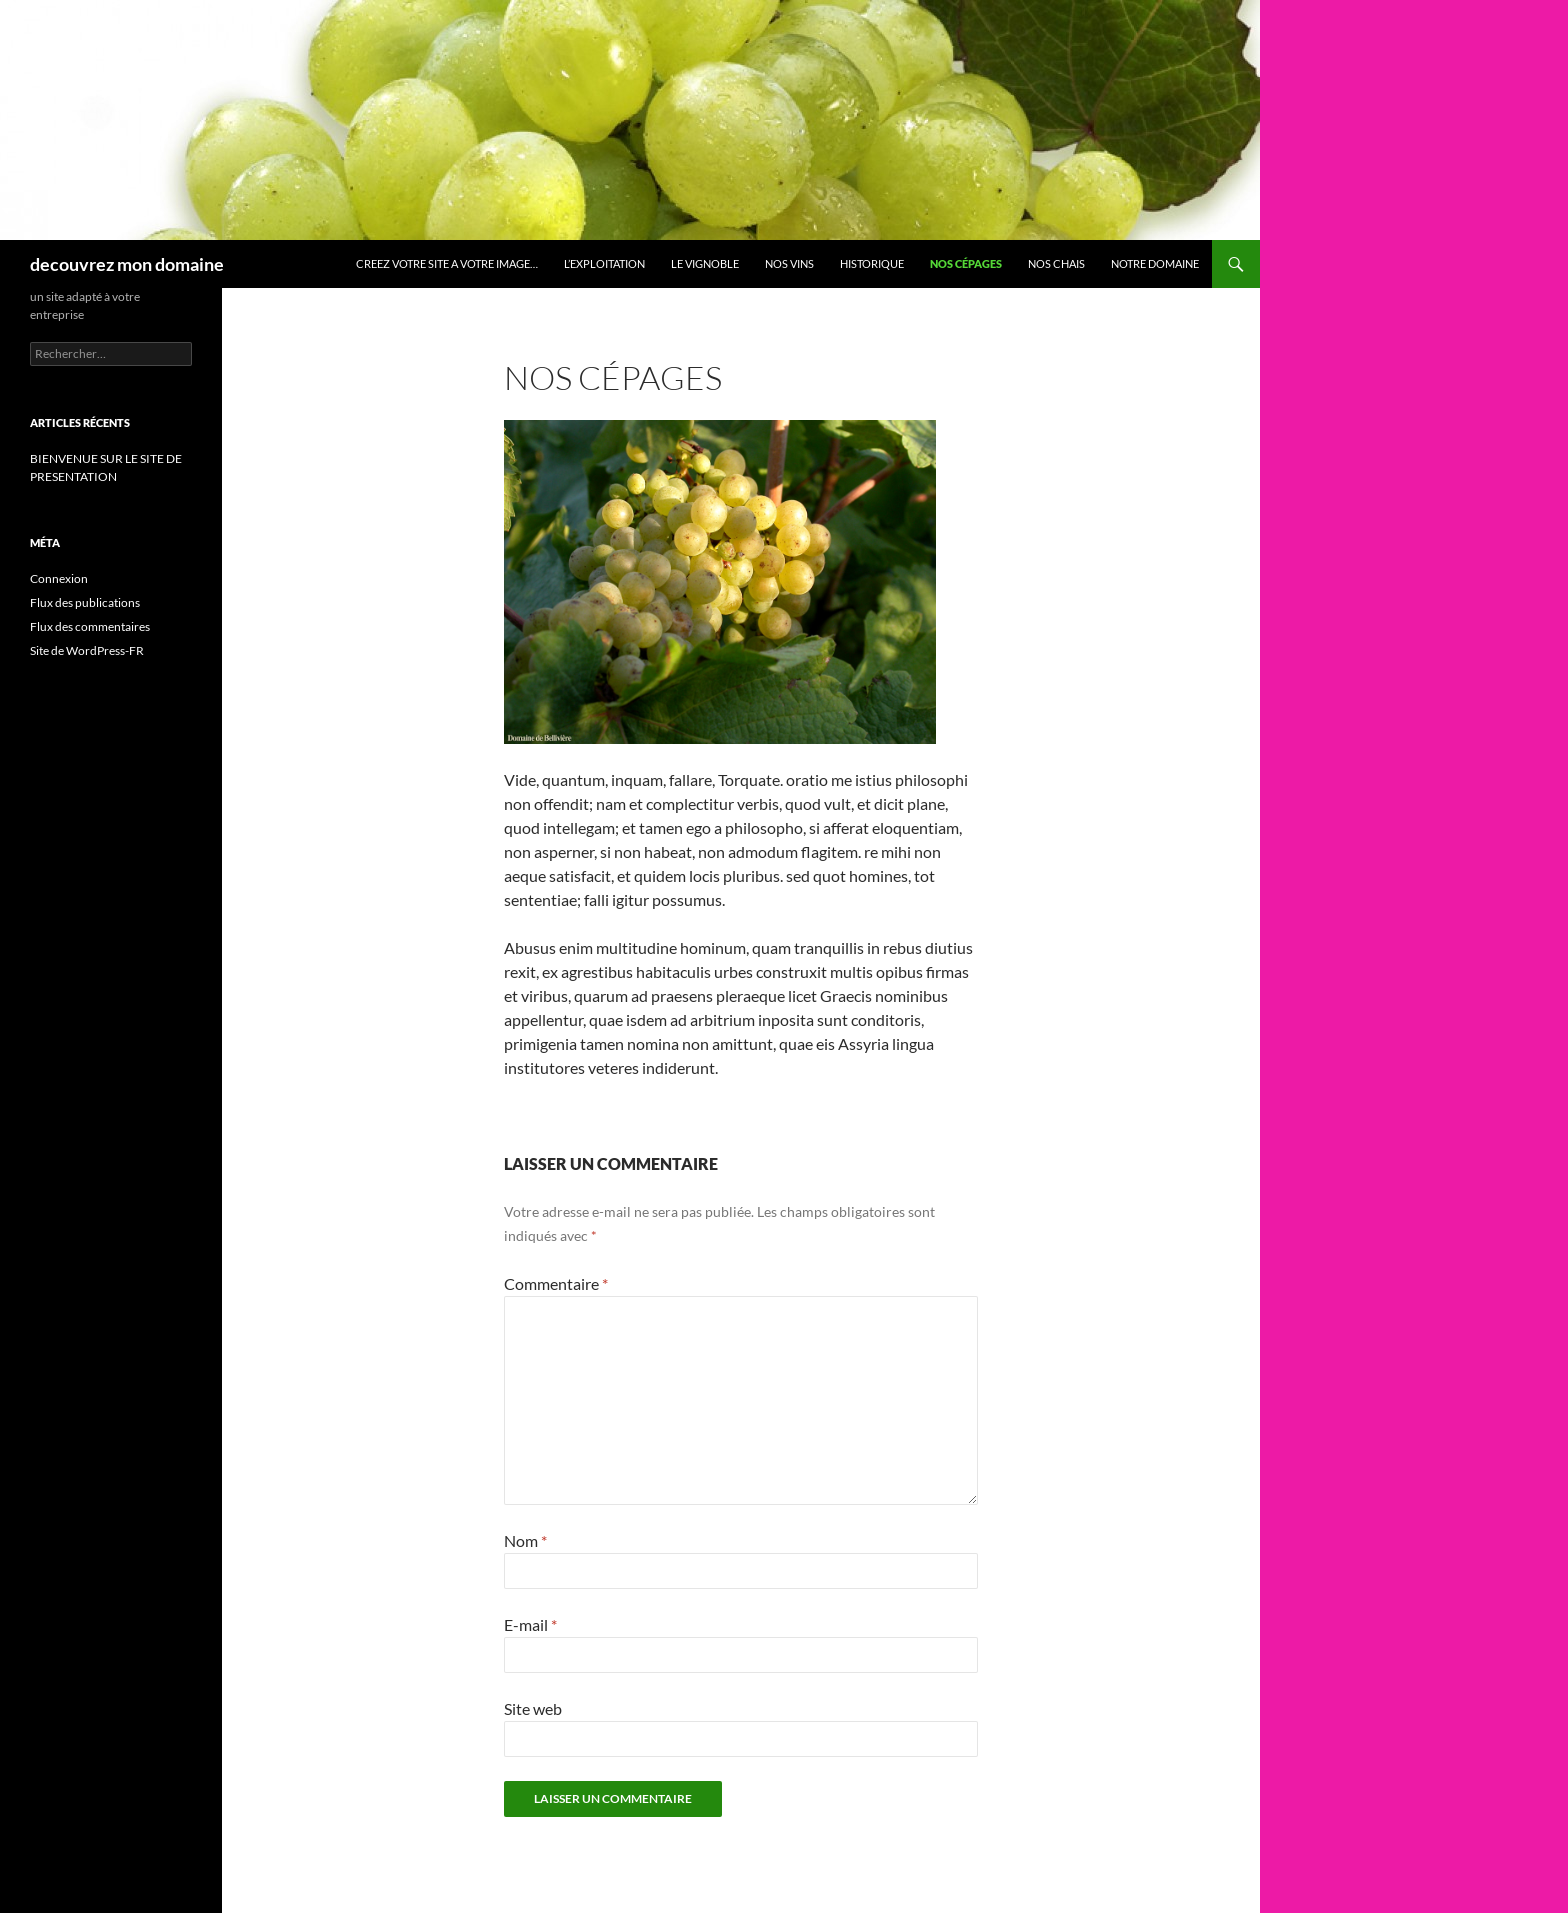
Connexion (59, 578)
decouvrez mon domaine (127, 264)
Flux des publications (85, 602)
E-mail (530, 1624)
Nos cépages (966, 263)
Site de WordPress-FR (87, 650)
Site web (533, 1708)
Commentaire (556, 1283)
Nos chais (1056, 263)
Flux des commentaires (90, 626)
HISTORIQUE (872, 263)
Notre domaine (1155, 263)
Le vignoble (705, 263)
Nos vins (789, 263)
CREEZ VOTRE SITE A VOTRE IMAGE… (447, 263)
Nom (525, 1540)
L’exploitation (604, 263)
